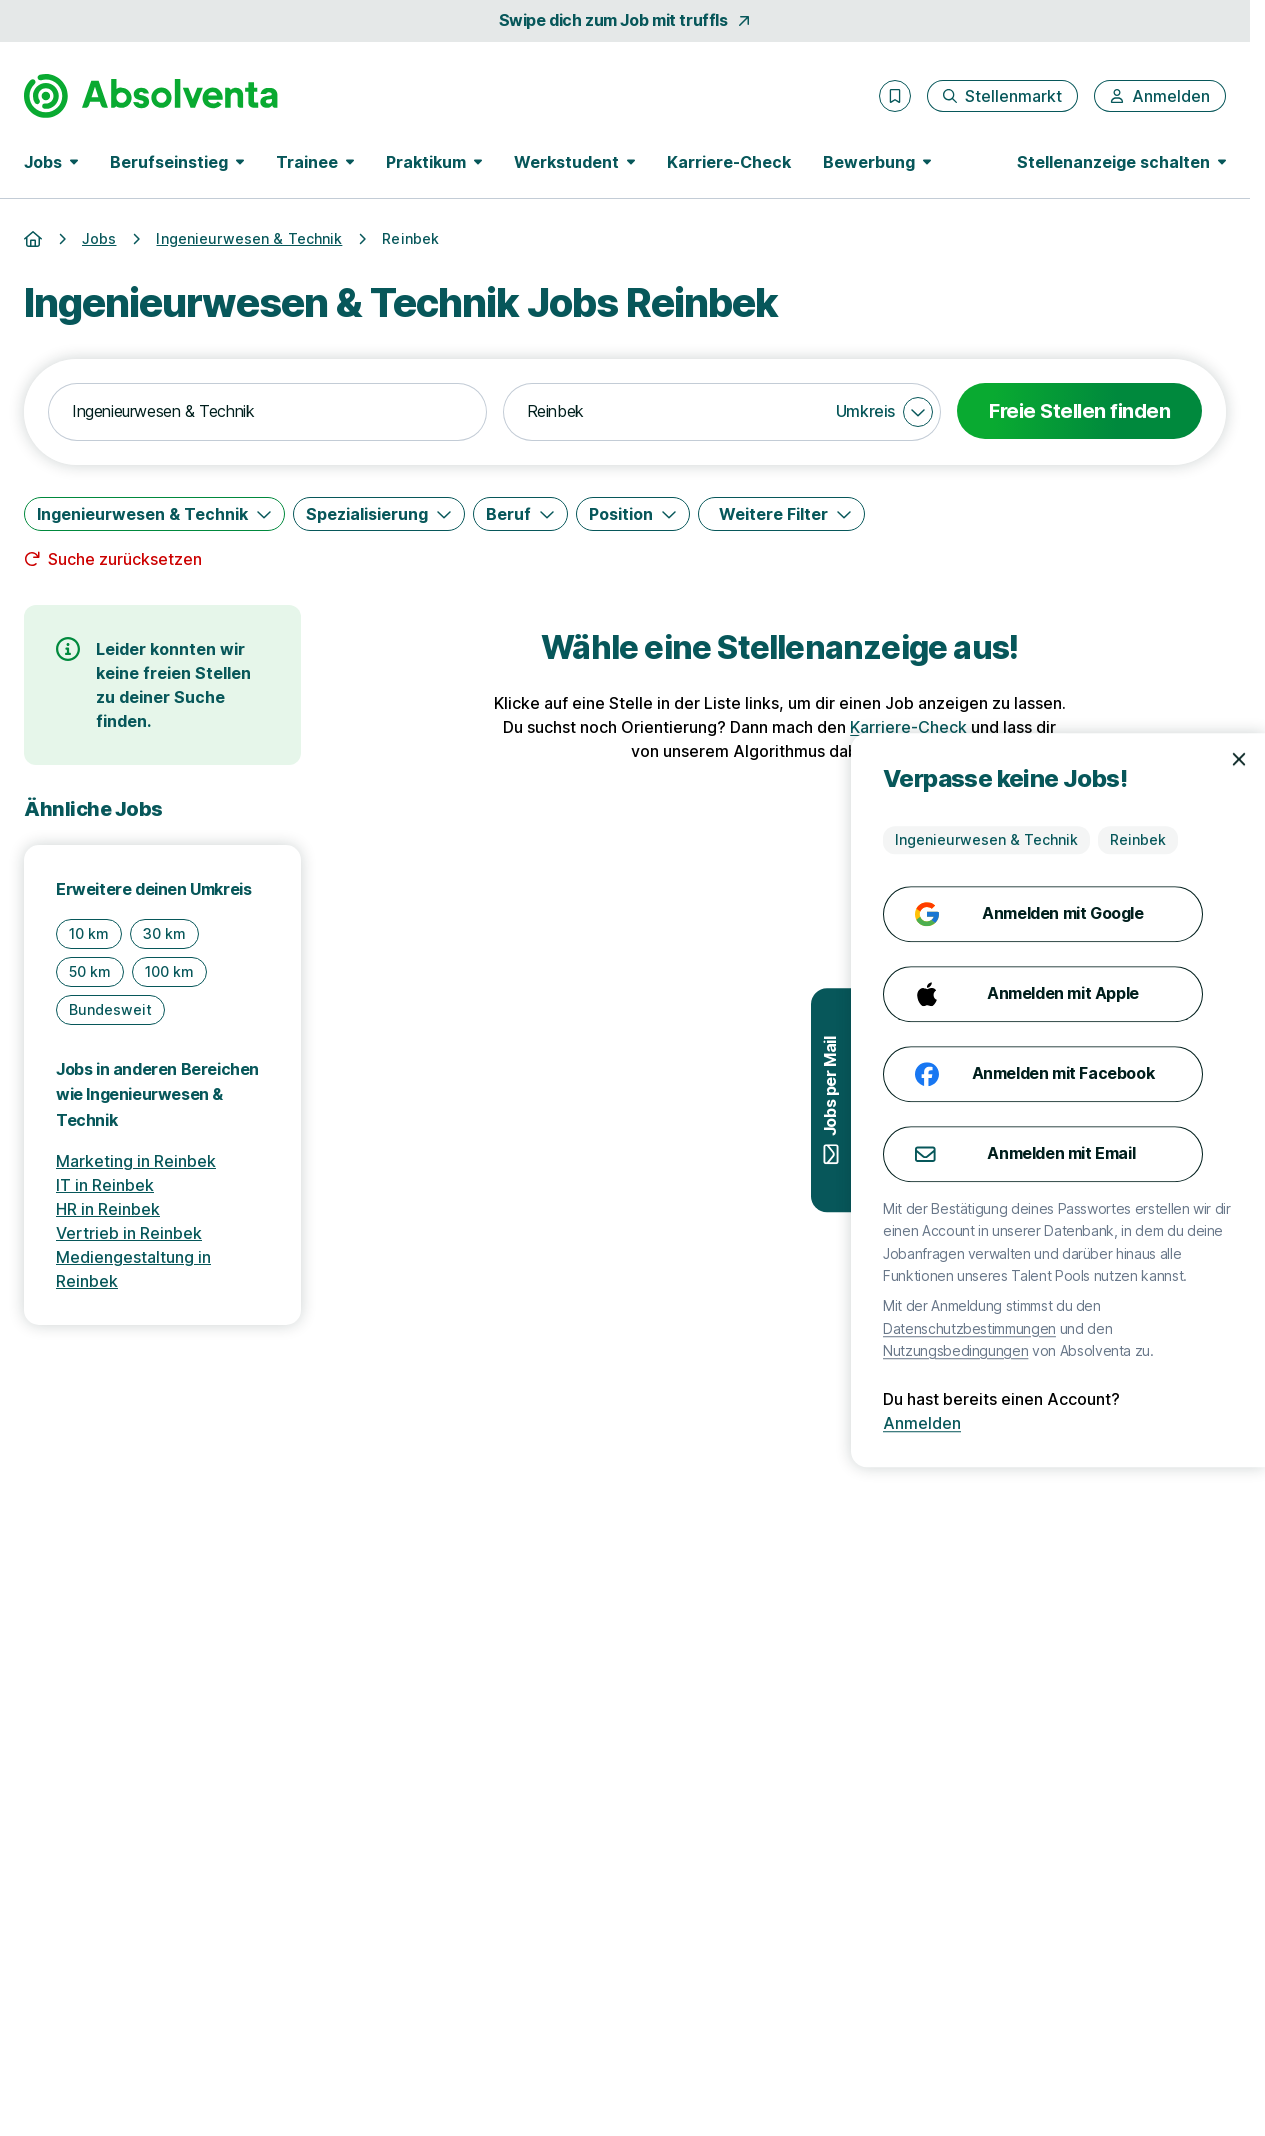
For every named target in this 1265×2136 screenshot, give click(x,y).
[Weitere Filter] (781, 514)
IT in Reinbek (105, 1185)
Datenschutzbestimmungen (1159, 1328)
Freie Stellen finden (1079, 411)
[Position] (633, 514)
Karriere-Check (729, 162)
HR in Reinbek (108, 1209)
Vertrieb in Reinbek (129, 1233)
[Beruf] (520, 514)
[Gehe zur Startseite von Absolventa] (151, 96)
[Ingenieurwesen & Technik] (154, 514)
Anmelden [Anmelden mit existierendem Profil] (1112, 1423)
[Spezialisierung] (379, 514)
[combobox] (267, 412)
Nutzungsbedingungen (1145, 1350)
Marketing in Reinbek (136, 1161)
